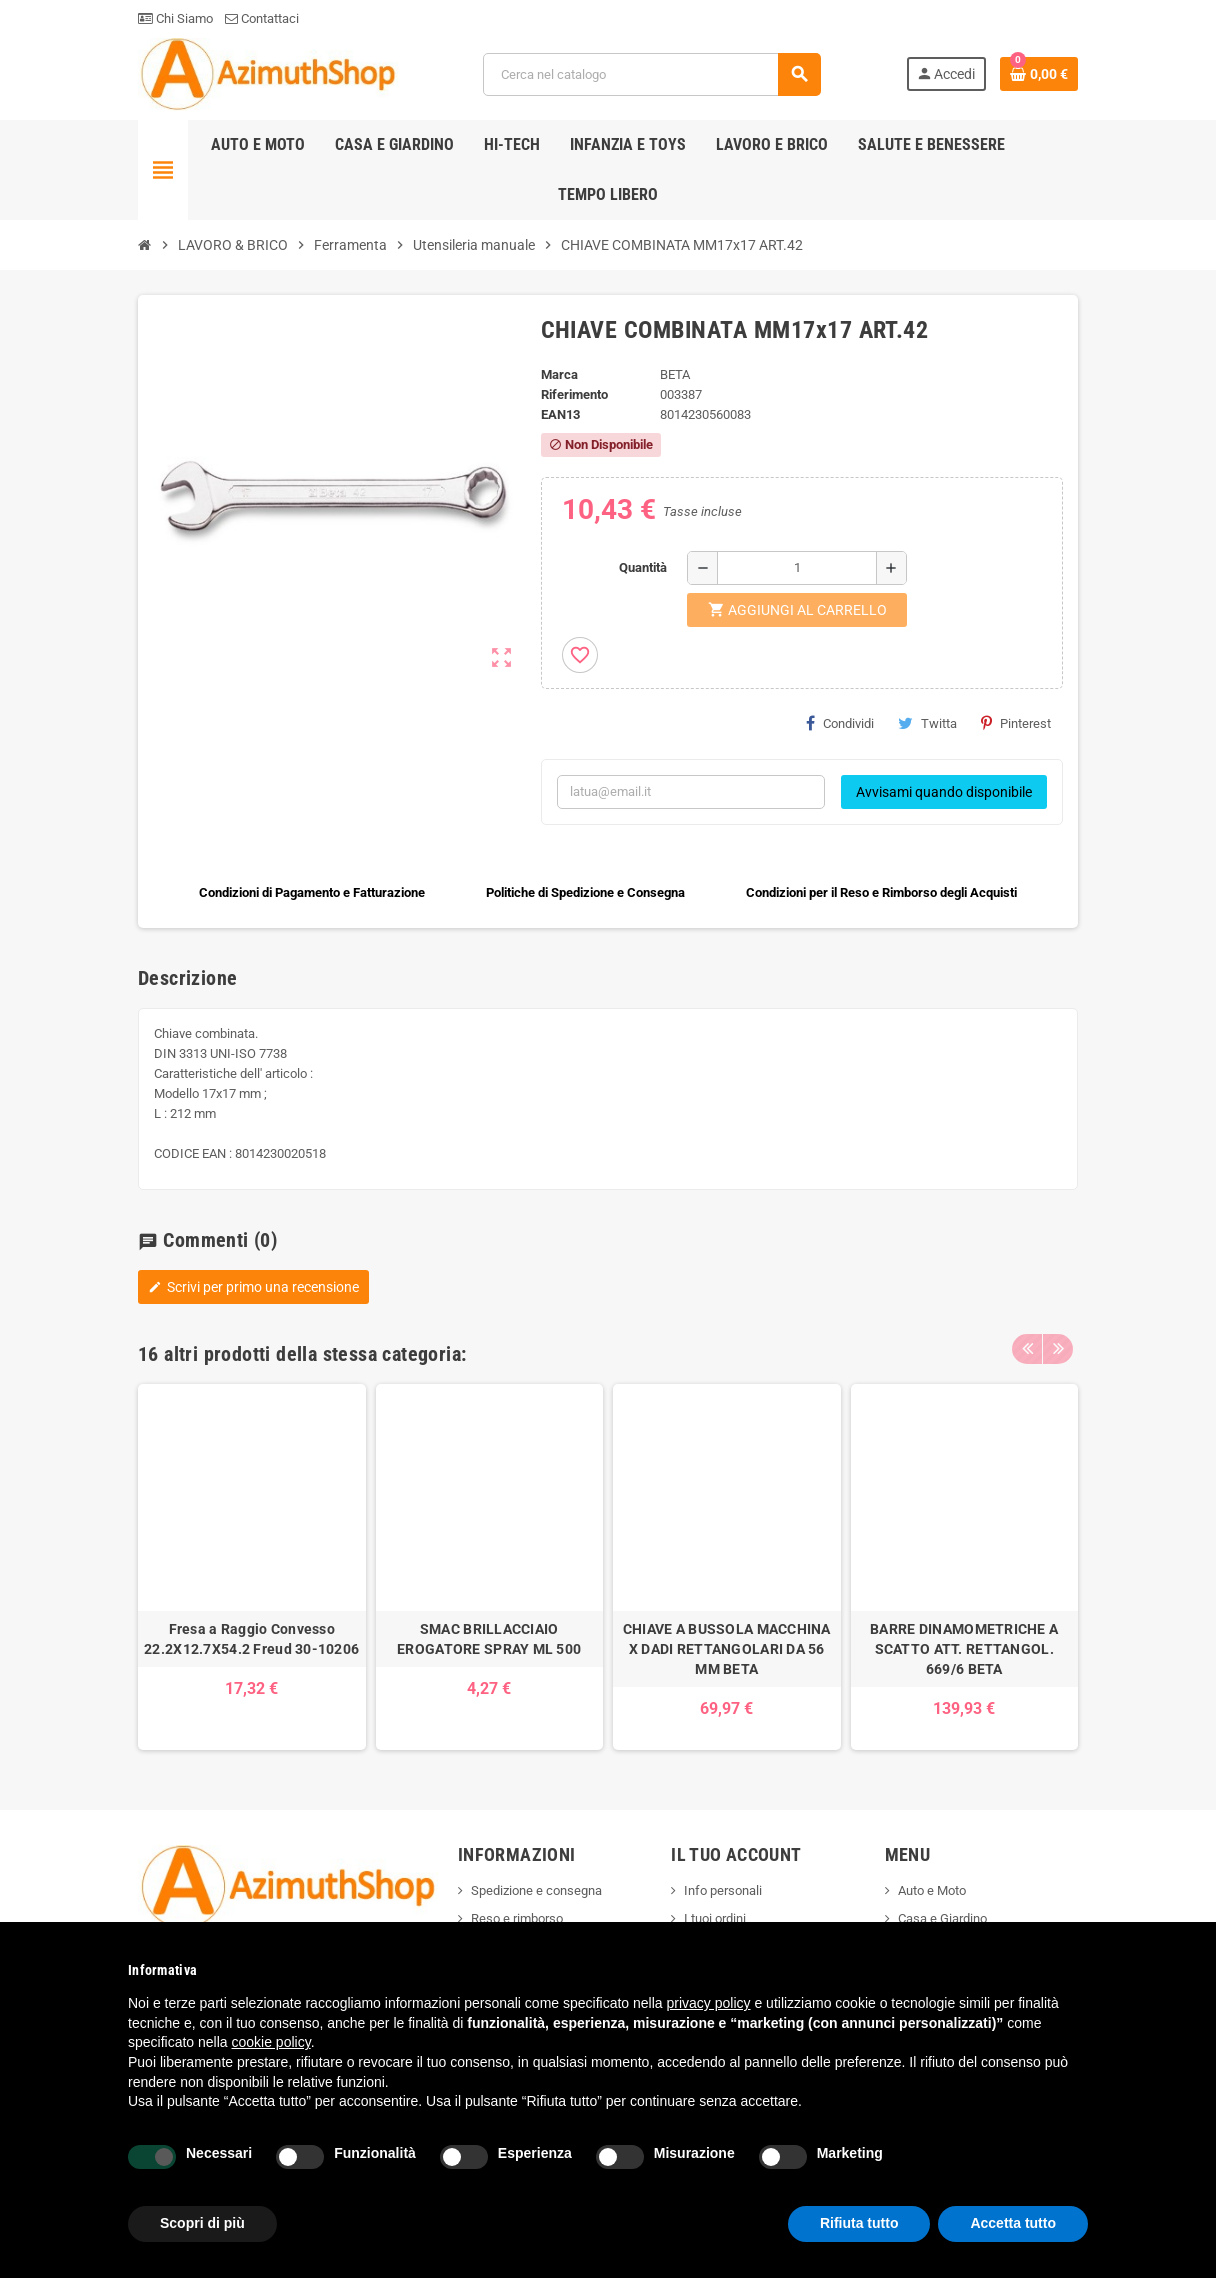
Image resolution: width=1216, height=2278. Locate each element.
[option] (252, 1567)
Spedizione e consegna (536, 1890)
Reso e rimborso (517, 1918)
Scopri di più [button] (202, 2223)
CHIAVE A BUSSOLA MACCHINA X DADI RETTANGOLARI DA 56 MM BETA (727, 1649)
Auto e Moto (932, 1890)
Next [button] (1058, 1349)
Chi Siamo (175, 18)
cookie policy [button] (271, 2042)
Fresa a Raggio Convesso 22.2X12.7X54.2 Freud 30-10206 (251, 1639)
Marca (559, 374)
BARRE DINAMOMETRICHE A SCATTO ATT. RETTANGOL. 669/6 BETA (964, 1649)
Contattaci (262, 18)
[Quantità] (797, 568)
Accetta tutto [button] (1013, 2223)
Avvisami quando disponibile (944, 792)
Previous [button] (1027, 1349)
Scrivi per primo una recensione (253, 1287)
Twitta (927, 723)
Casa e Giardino (942, 1918)
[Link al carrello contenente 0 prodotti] (1039, 74)
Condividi (840, 723)
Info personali (723, 1890)
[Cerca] (651, 74)
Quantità (643, 567)
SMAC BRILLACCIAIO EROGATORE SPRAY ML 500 (489, 1639)
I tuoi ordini (715, 1918)
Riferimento (574, 394)
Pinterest (1016, 723)
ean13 (560, 414)
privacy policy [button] (709, 2003)
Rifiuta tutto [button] (859, 2223)
